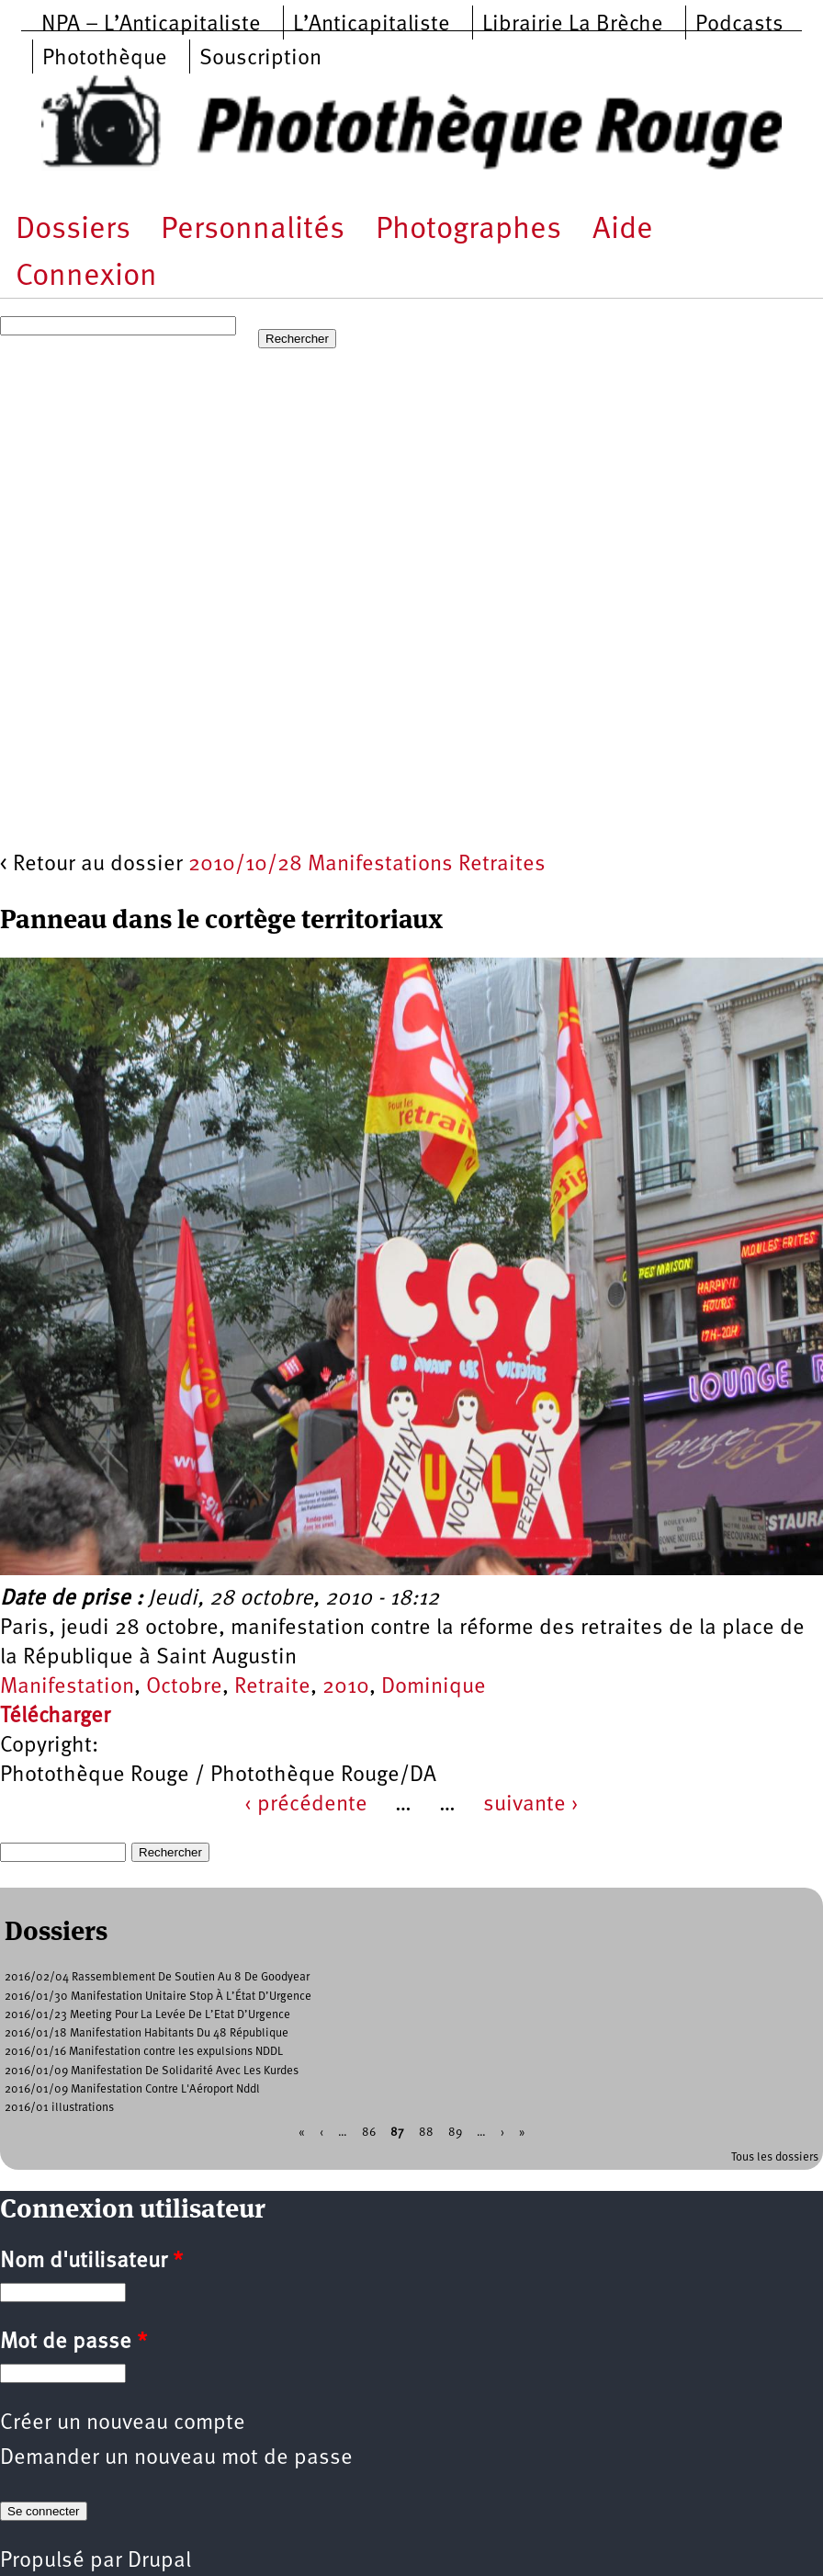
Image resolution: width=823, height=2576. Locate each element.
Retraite (272, 1687)
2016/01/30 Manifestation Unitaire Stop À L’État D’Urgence (158, 1997)
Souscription (260, 59)
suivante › (531, 1805)
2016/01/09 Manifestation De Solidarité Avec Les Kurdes (152, 2071)
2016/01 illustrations (59, 2108)
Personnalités (252, 230)
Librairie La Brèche (572, 25)
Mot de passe (73, 2343)
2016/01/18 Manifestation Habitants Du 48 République (146, 2033)
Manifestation (67, 1687)
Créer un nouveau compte (122, 2423)
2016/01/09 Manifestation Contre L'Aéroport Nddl (132, 2089)
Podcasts (739, 25)
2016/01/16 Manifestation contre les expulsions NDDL (144, 2052)
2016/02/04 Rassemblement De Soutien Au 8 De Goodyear (157, 1977)
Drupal (159, 2561)
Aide (622, 230)
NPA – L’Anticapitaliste (151, 25)
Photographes (468, 230)
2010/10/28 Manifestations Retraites (367, 865)
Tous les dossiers (774, 2157)
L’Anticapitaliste (371, 25)
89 (455, 2133)
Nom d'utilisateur (91, 2262)
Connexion (86, 277)
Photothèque (104, 59)
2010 (345, 1687)
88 (426, 2133)
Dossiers (73, 230)
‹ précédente (305, 1805)
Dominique (433, 1687)
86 (369, 2133)
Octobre (184, 1687)
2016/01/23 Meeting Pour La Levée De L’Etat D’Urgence (147, 2015)
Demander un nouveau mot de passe (176, 2458)
